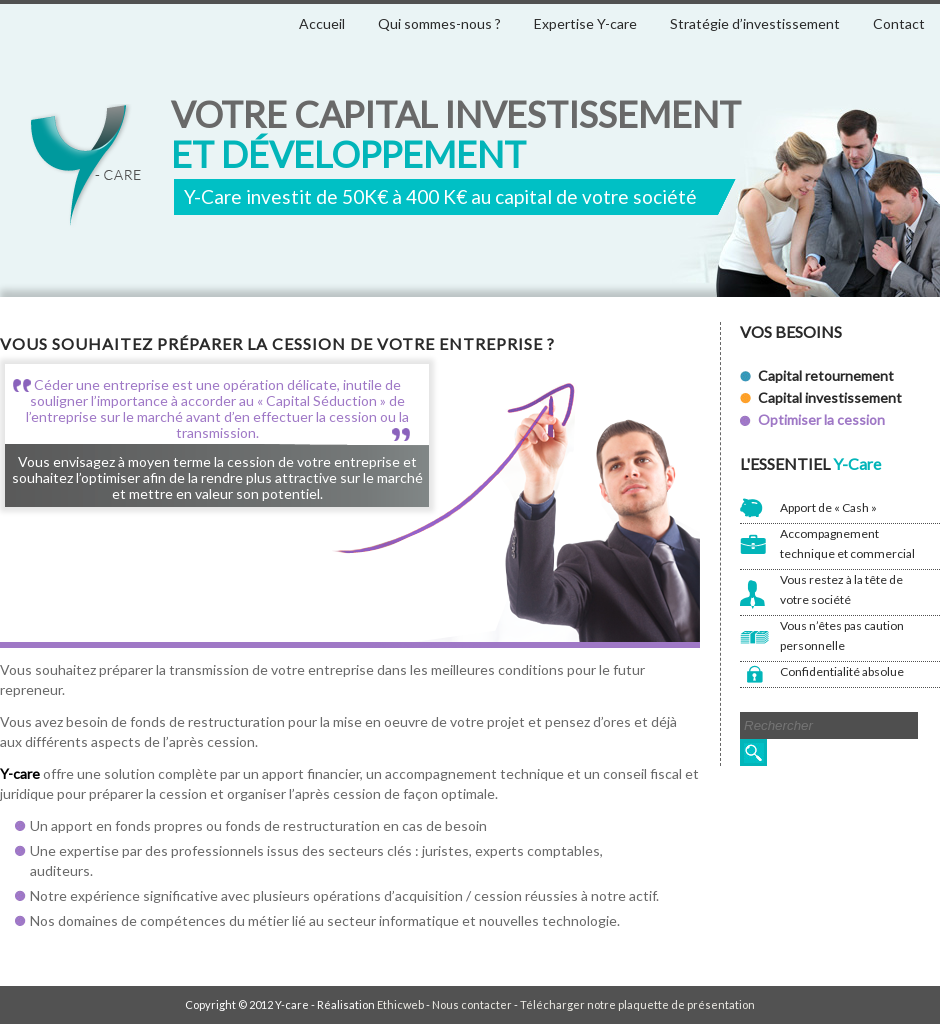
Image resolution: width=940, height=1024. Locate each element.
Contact (899, 23)
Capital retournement (826, 375)
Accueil (322, 23)
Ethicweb (400, 1004)
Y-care (85, 167)
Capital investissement (830, 397)
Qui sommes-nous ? (439, 23)
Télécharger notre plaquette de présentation (637, 1004)
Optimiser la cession (821, 419)
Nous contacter (472, 1004)
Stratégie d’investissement (755, 23)
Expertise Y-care (585, 23)
